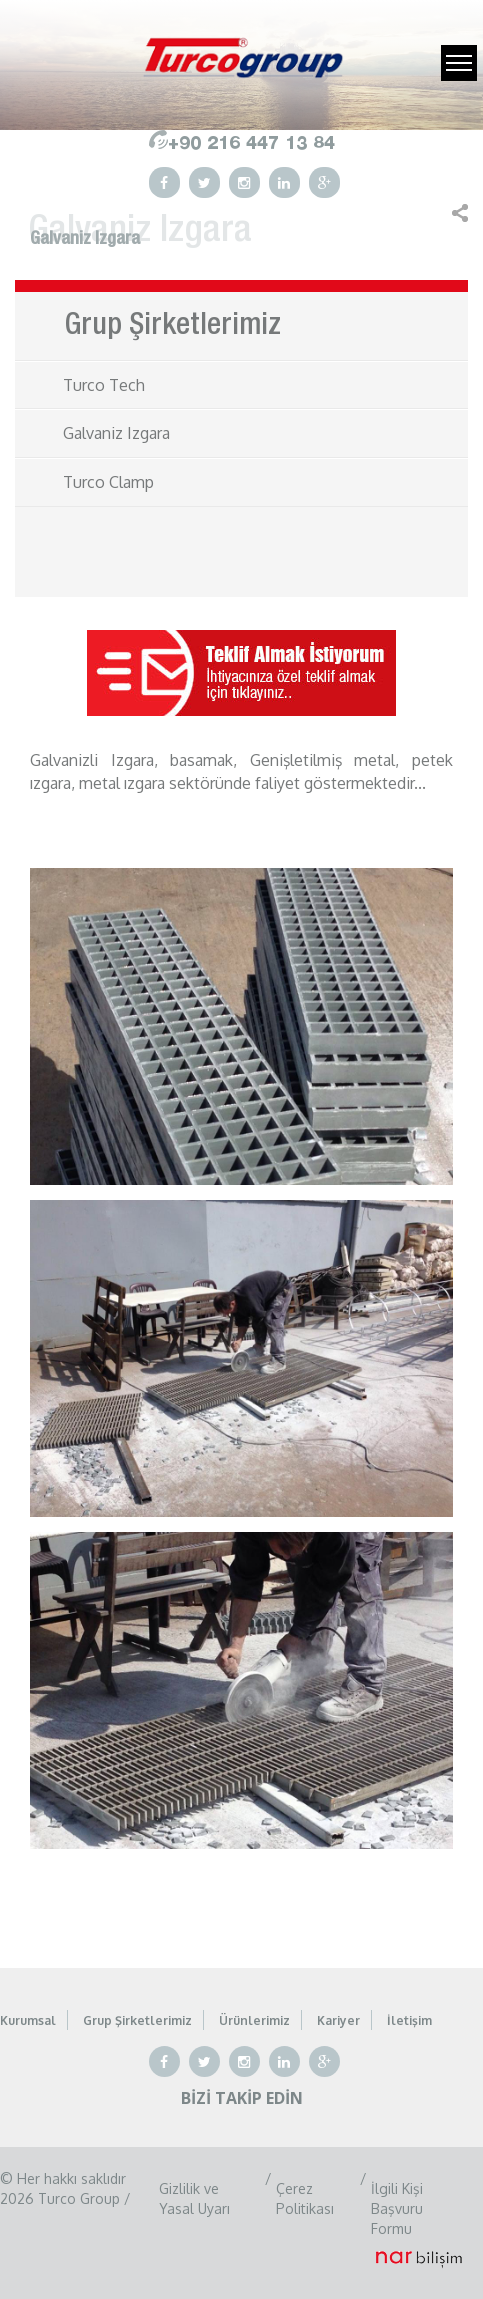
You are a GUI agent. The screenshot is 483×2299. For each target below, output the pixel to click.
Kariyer (338, 2020)
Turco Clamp (108, 482)
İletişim (409, 2020)
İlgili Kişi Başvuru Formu (397, 2208)
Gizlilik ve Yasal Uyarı (194, 2198)
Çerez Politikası (305, 2198)
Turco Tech (104, 385)
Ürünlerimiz (254, 2020)
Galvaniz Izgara (116, 433)
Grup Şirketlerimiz (137, 2020)
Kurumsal (28, 2020)
